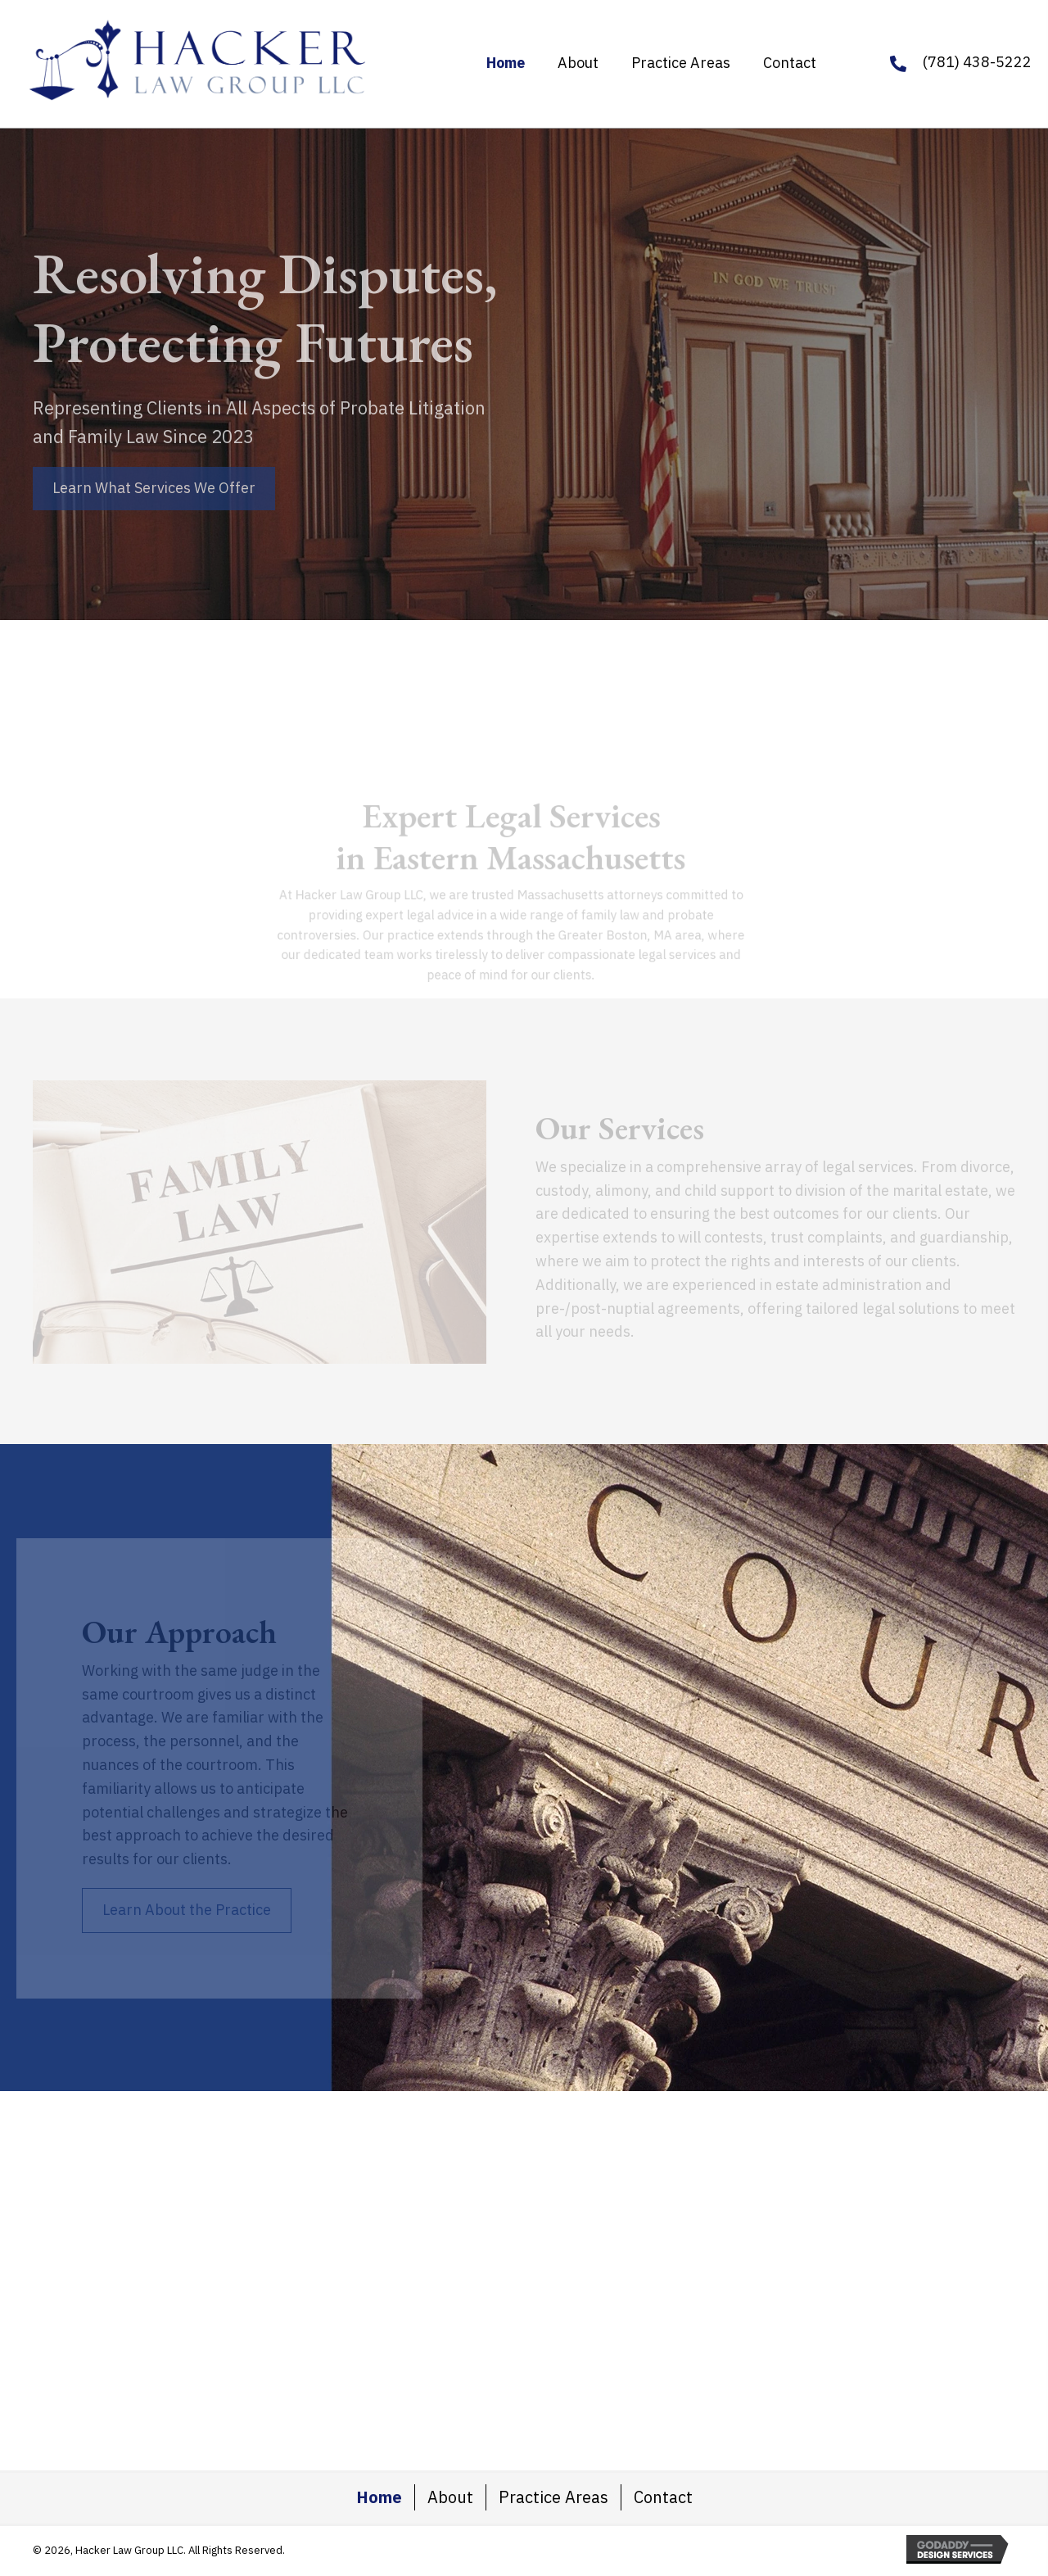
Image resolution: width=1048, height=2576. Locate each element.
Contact (663, 2497)
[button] (154, 488)
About (450, 2497)
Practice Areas (553, 2497)
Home (379, 2497)
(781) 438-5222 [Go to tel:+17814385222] (977, 61)
